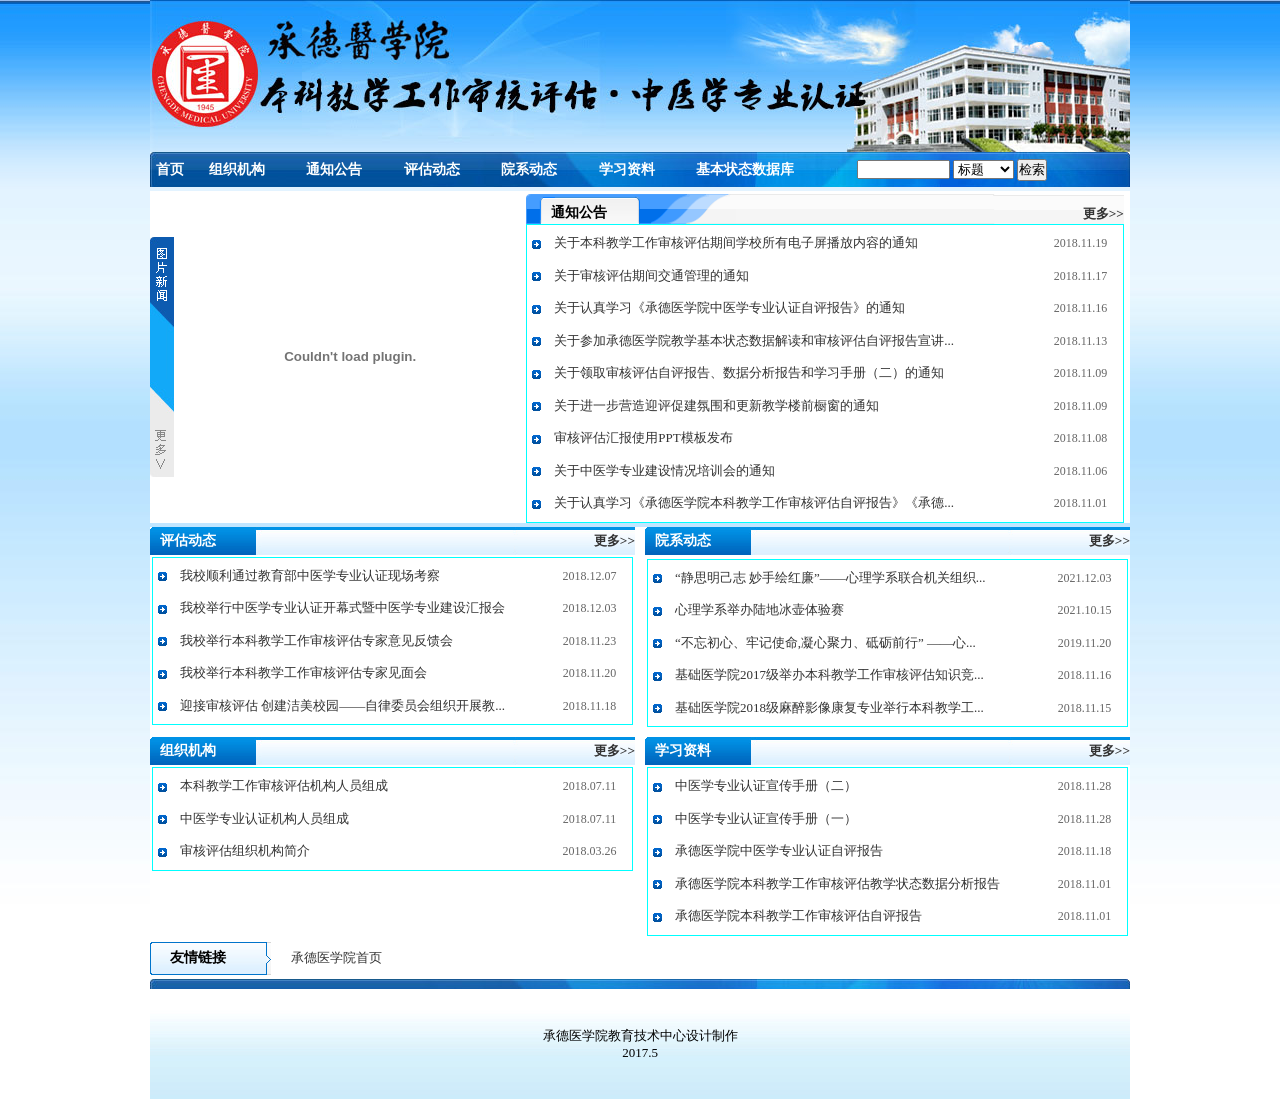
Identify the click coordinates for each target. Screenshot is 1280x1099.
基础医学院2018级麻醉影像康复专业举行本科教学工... (829, 707)
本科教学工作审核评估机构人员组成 (284, 785)
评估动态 (432, 169)
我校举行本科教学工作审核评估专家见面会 (303, 672)
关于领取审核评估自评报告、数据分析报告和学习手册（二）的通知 (749, 372)
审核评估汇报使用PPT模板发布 (643, 437)
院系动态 (529, 169)
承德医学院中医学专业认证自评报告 (779, 850)
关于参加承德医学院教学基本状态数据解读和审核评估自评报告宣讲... (754, 340)
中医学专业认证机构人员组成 (264, 818)
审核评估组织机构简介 (245, 850)
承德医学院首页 (336, 957)
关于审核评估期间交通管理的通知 (651, 275)
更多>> (1103, 213)
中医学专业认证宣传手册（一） (766, 818)
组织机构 (237, 169)
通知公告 (334, 169)
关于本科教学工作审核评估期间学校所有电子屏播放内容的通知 (736, 242)
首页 (170, 169)
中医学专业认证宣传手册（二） (766, 785)
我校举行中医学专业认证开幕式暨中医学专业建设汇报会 (342, 607)
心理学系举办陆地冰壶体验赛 (759, 609)
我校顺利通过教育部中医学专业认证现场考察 (310, 575)
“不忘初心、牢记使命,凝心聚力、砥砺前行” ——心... (825, 642)
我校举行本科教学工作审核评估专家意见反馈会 (316, 640)
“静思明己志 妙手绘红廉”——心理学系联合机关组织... (830, 577)
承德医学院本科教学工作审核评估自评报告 (798, 915)
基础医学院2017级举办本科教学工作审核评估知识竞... (829, 674)
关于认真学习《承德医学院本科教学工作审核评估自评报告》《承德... (754, 502)
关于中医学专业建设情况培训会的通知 (664, 470)
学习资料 (627, 169)
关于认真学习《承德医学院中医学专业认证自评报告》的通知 (729, 307)
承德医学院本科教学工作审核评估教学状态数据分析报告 (837, 883)
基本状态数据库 (745, 169)
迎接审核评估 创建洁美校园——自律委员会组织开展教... (342, 705)
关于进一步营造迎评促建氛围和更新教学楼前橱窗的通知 (716, 405)
